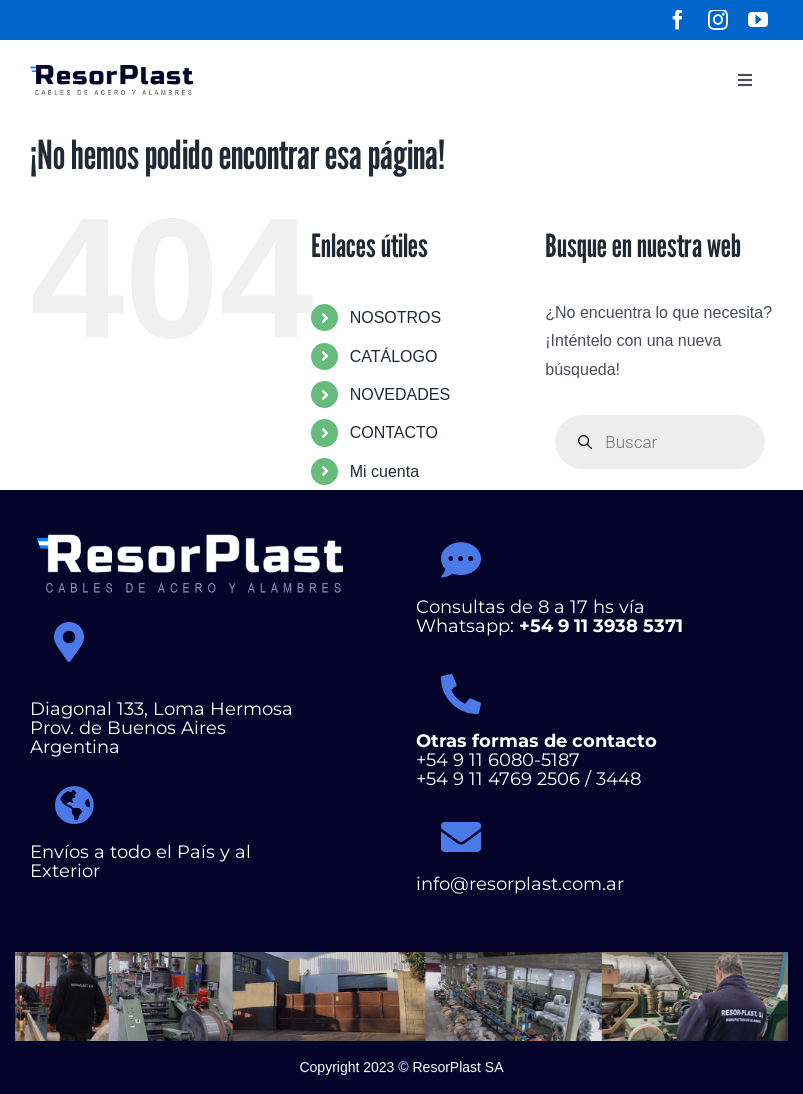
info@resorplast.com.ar (520, 884)
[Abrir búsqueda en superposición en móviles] (660, 442)
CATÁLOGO (394, 356)
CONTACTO (394, 432)
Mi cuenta (384, 471)
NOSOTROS (396, 317)
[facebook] (678, 20)
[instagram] (718, 20)
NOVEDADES (400, 394)
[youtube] (758, 20)
